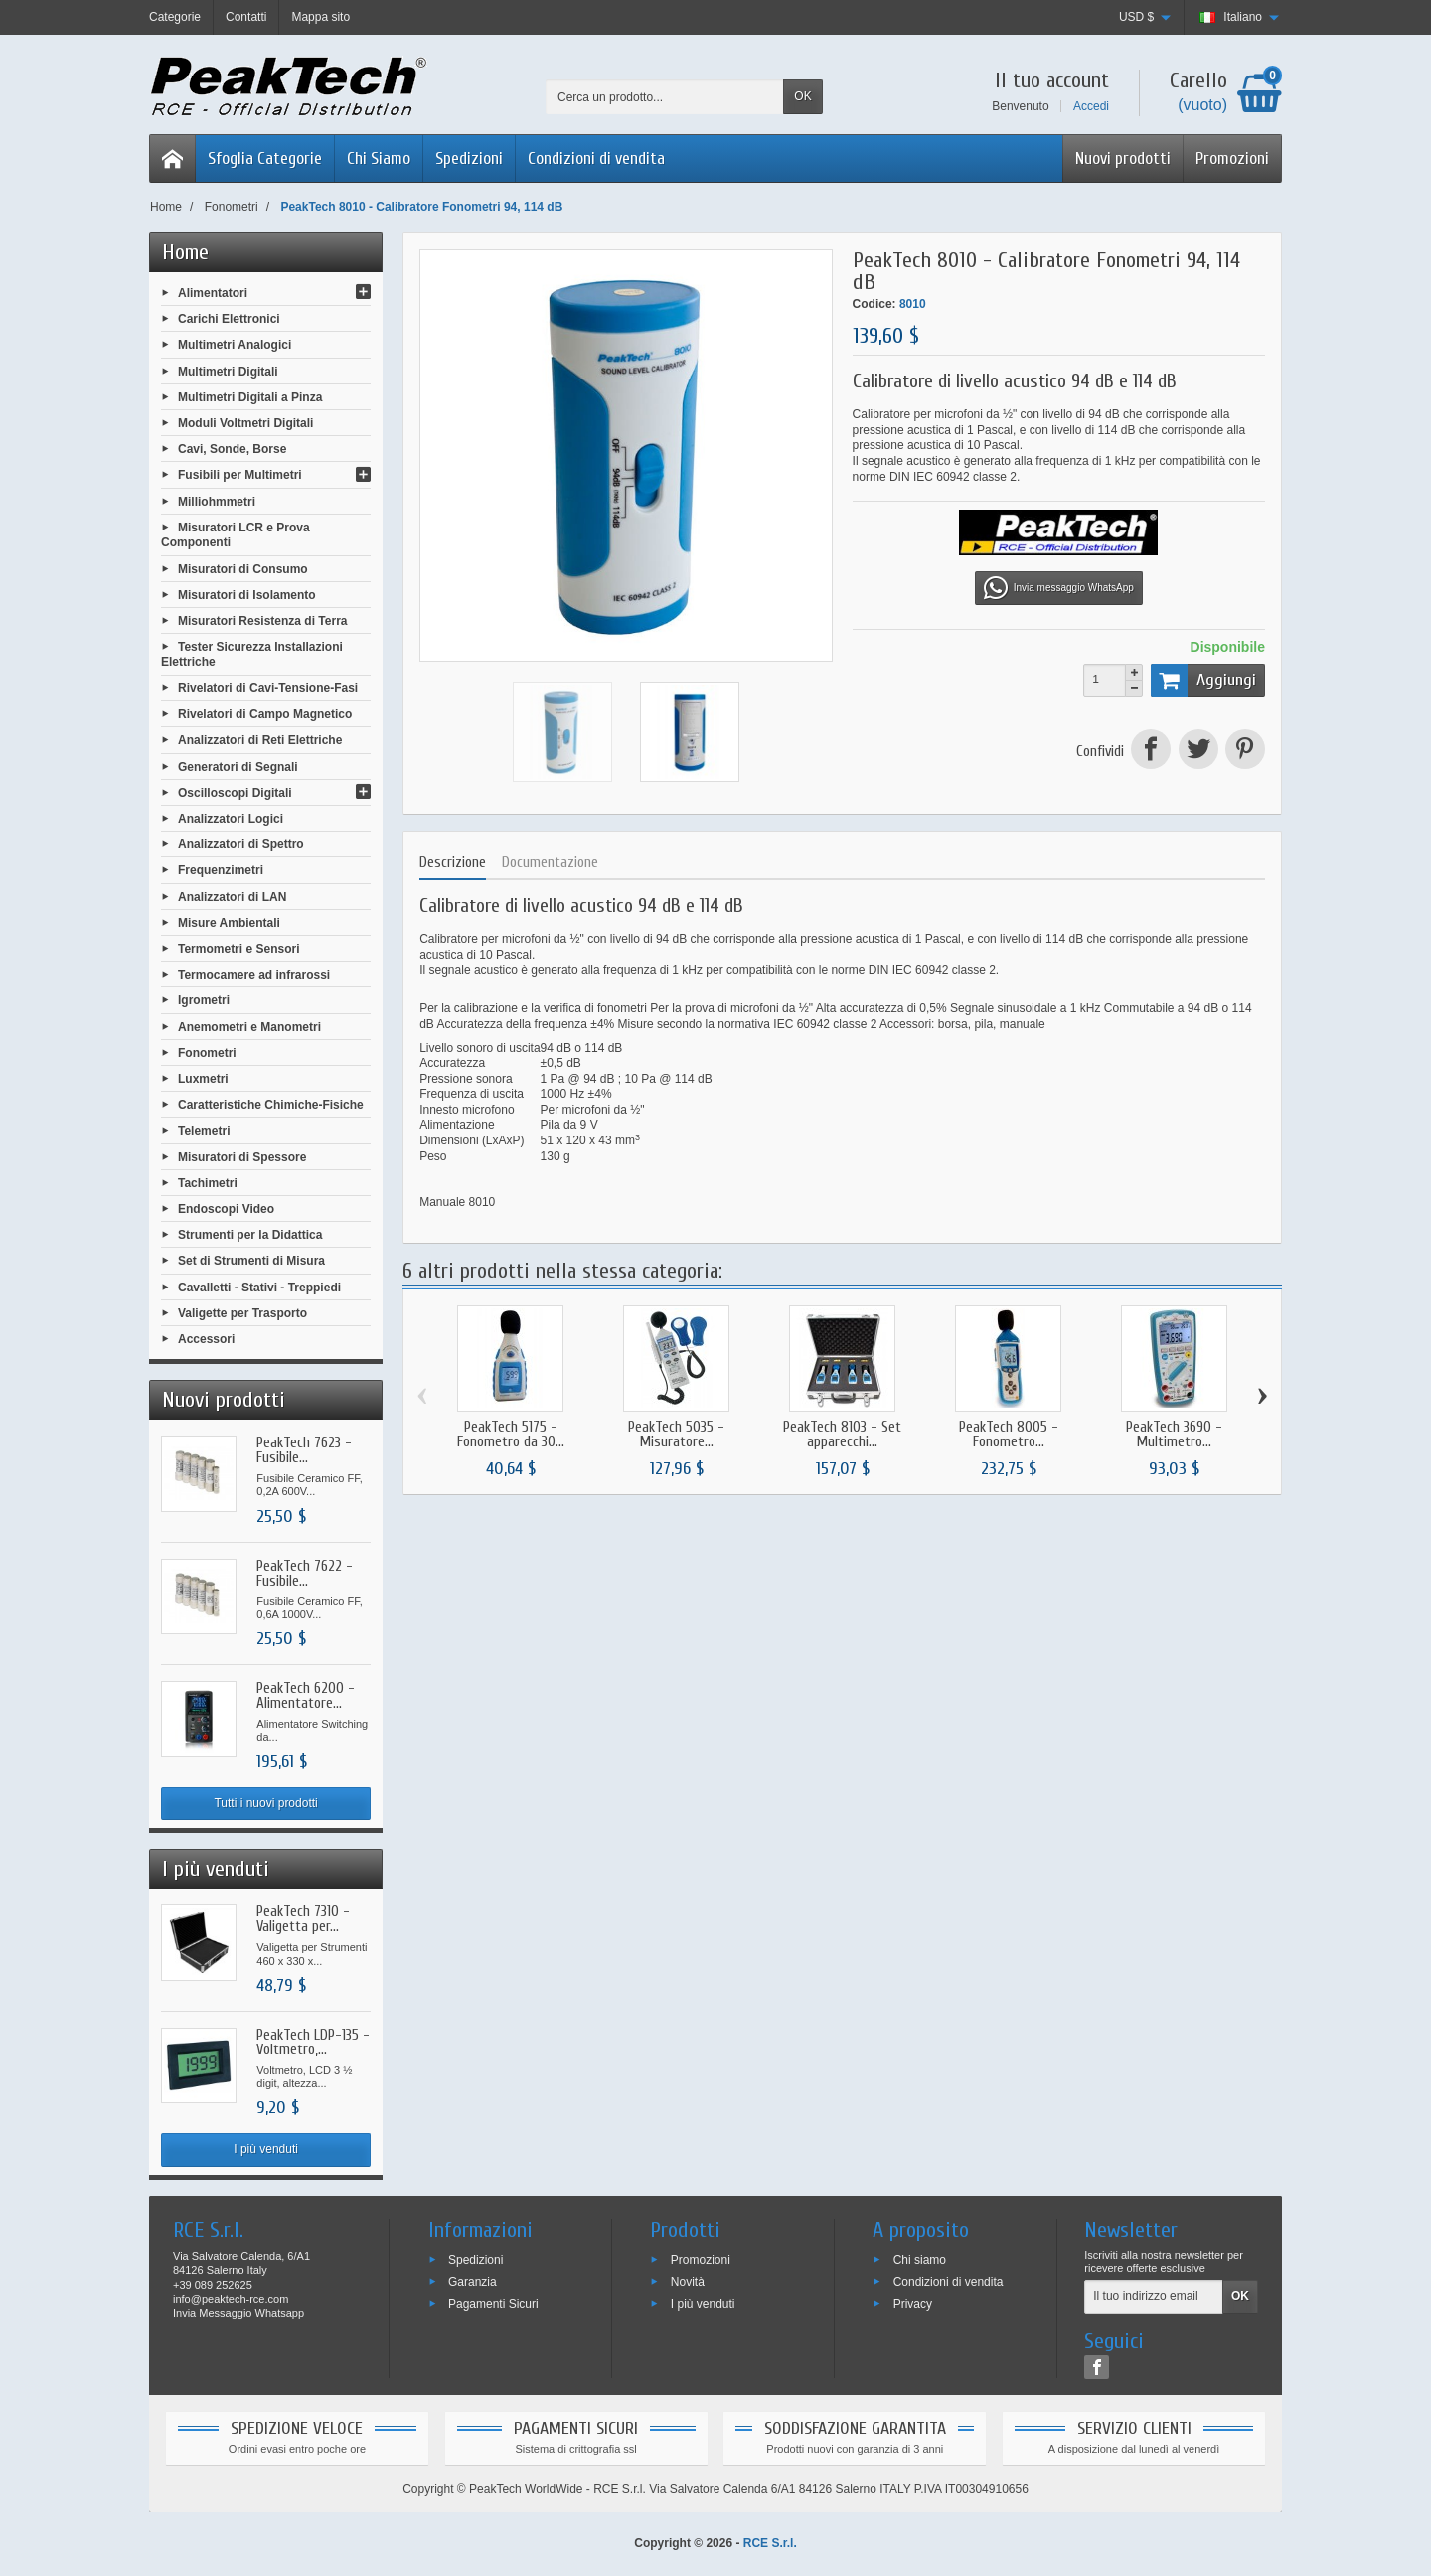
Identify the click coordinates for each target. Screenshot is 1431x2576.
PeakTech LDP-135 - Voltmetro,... (313, 2042)
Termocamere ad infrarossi (254, 975)
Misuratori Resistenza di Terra (263, 621)
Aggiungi (1203, 680)
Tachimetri (208, 1182)
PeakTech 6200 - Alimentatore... (305, 1696)
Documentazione (550, 862)
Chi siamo (919, 2260)
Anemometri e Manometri (249, 1026)
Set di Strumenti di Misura (251, 1261)
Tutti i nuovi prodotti (265, 1803)
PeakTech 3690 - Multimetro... (1174, 1434)
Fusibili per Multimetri (240, 475)
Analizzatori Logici (230, 819)
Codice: (874, 304)
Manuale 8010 (457, 1202)
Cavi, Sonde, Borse (232, 449)
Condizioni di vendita (596, 158)
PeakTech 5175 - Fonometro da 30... (510, 1434)
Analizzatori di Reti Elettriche (260, 740)
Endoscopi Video (226, 1209)
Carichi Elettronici (229, 319)
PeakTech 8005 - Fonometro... (1008, 1434)
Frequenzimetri (220, 870)
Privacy (912, 2304)
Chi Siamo (378, 158)
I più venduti (266, 2149)
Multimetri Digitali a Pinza (250, 396)
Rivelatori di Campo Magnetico (265, 714)
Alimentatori (212, 293)
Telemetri (204, 1130)
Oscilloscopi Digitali (235, 792)
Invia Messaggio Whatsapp (238, 2313)
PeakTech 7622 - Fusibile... (304, 1574)
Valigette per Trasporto (242, 1312)
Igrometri (204, 1000)
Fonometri (207, 1052)
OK (802, 96)
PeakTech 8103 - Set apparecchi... (842, 1434)
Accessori (206, 1339)
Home (185, 252)
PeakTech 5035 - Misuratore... (676, 1434)
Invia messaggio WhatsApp (1059, 588)
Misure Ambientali (229, 922)
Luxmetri (203, 1079)
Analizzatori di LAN (232, 896)
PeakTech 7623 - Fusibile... (304, 1450)
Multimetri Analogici (234, 345)
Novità (688, 2282)
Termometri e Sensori (238, 949)
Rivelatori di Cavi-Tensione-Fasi (268, 688)
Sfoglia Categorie (265, 158)
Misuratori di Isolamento (247, 594)
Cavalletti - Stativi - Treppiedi (259, 1286)
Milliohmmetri (216, 501)
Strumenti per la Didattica (250, 1235)
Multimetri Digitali (228, 371)
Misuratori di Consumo (243, 568)
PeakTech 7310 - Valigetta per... (303, 1919)
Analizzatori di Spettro (241, 844)
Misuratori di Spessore (242, 1156)
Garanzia (472, 2282)
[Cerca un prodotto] (665, 96)
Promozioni (1232, 158)
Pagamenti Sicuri (493, 2304)
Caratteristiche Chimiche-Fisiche (271, 1105)
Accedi (1091, 106)
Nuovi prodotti (1123, 158)
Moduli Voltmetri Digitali (245, 423)
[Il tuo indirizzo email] (1153, 2297)
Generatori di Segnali (238, 766)
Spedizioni (469, 158)
